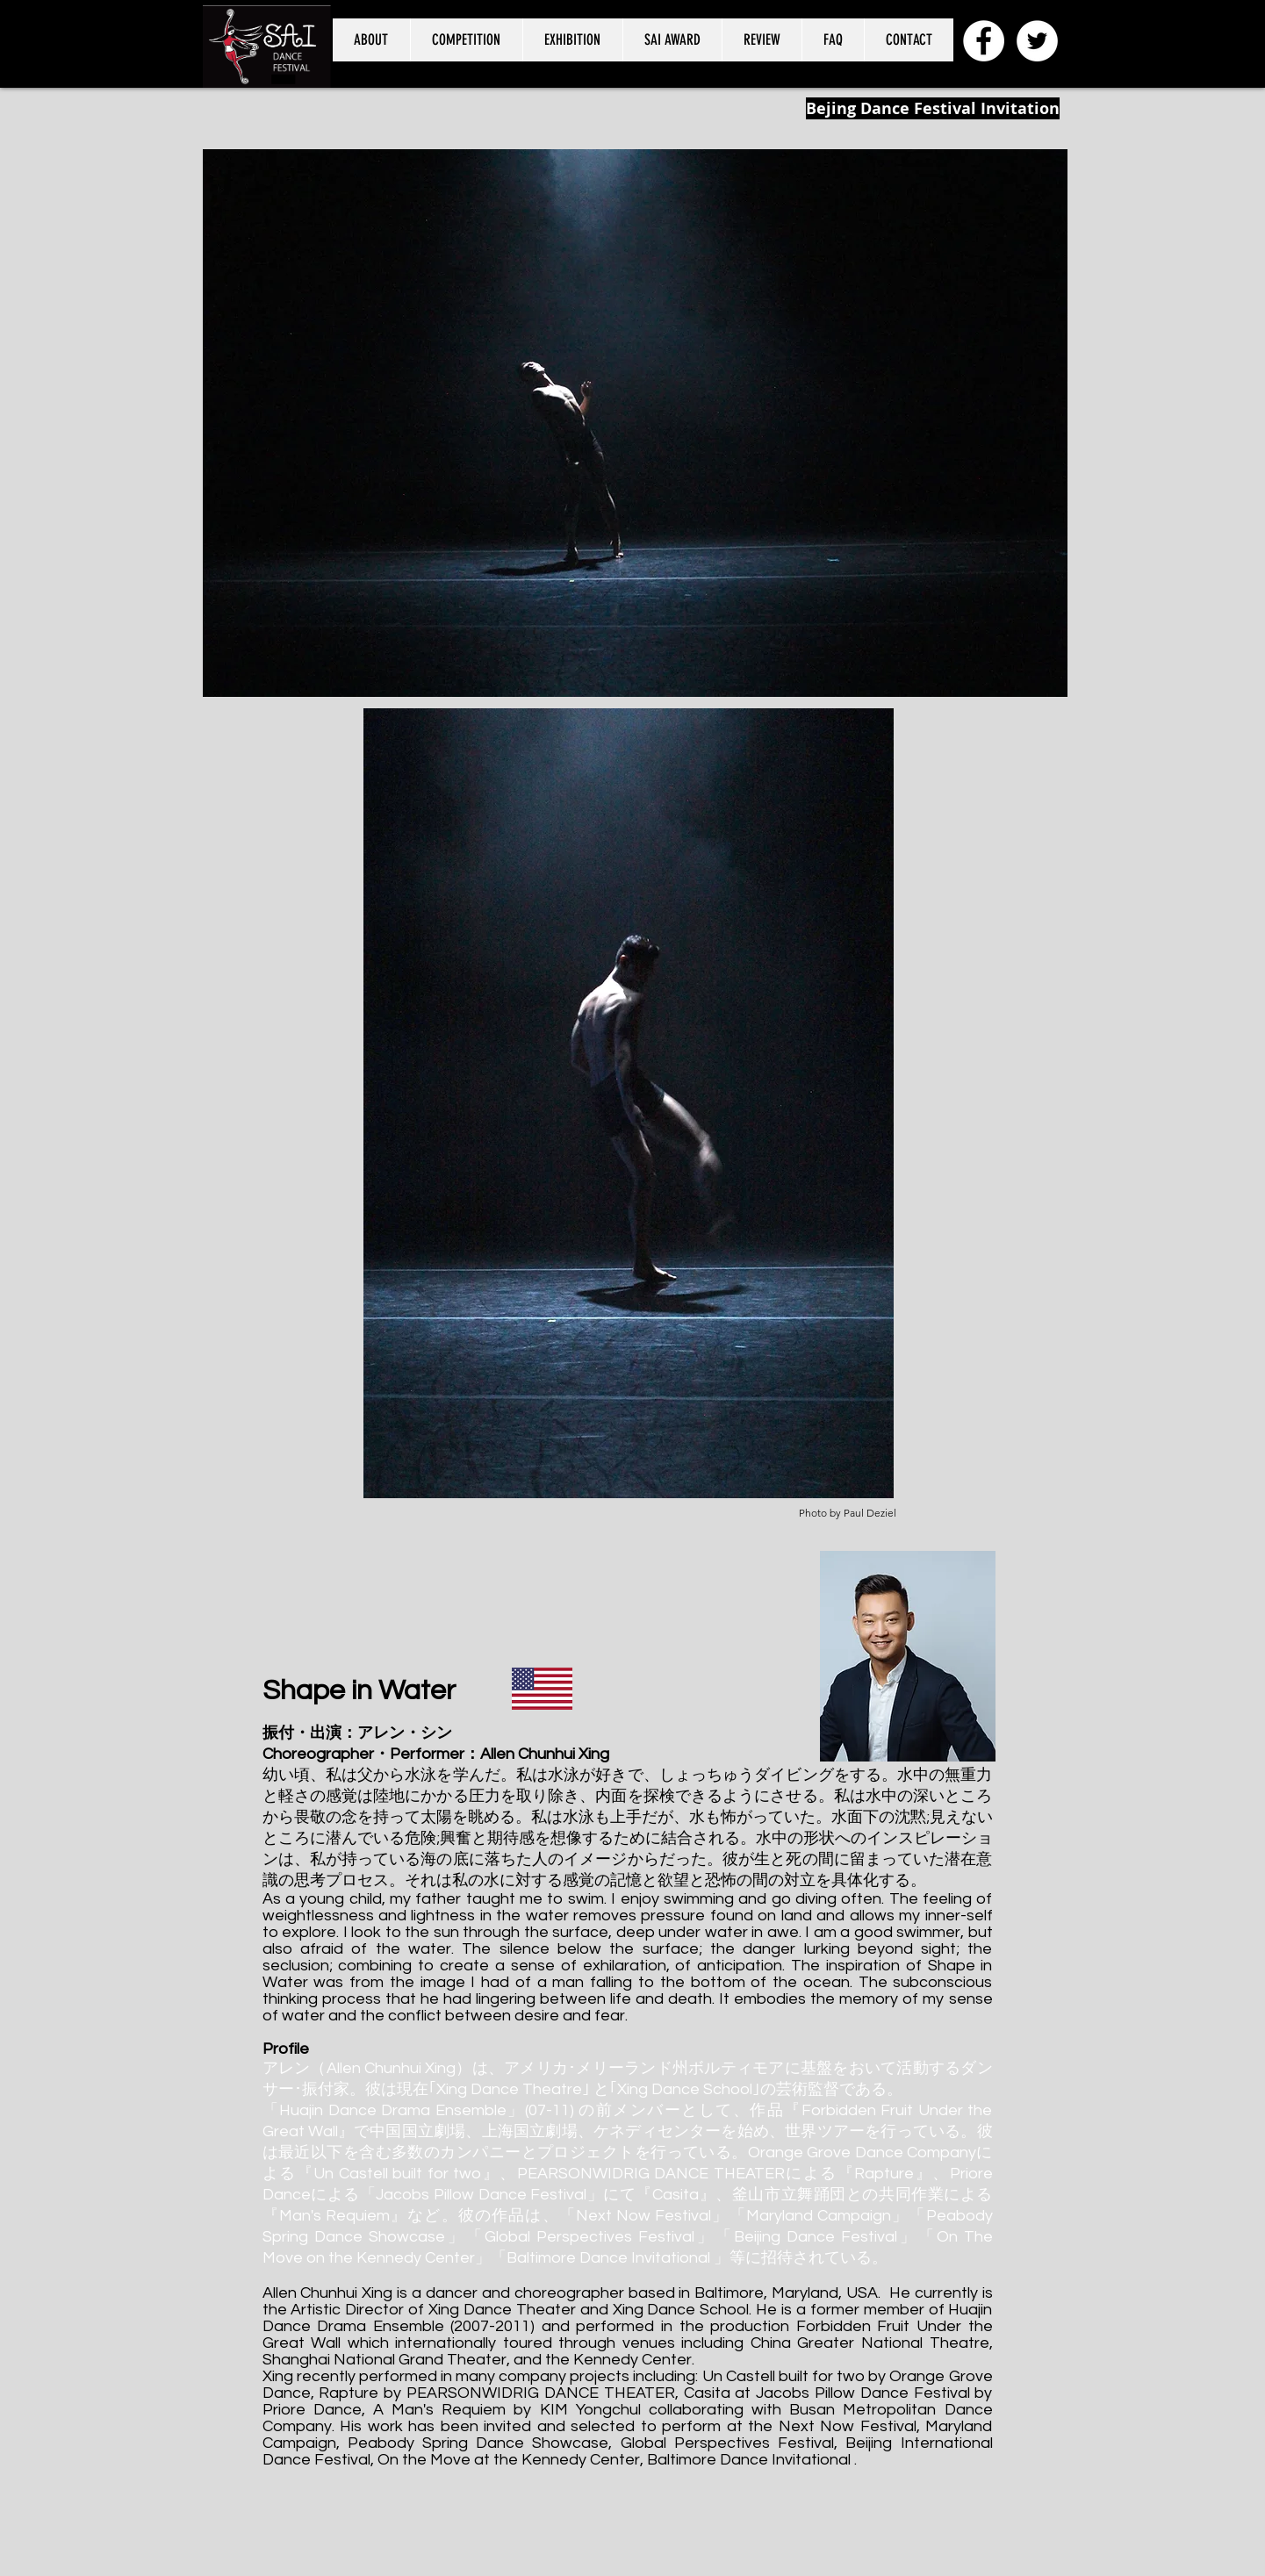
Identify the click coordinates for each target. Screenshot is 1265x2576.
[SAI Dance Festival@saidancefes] (1037, 40)
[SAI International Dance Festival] (983, 40)
